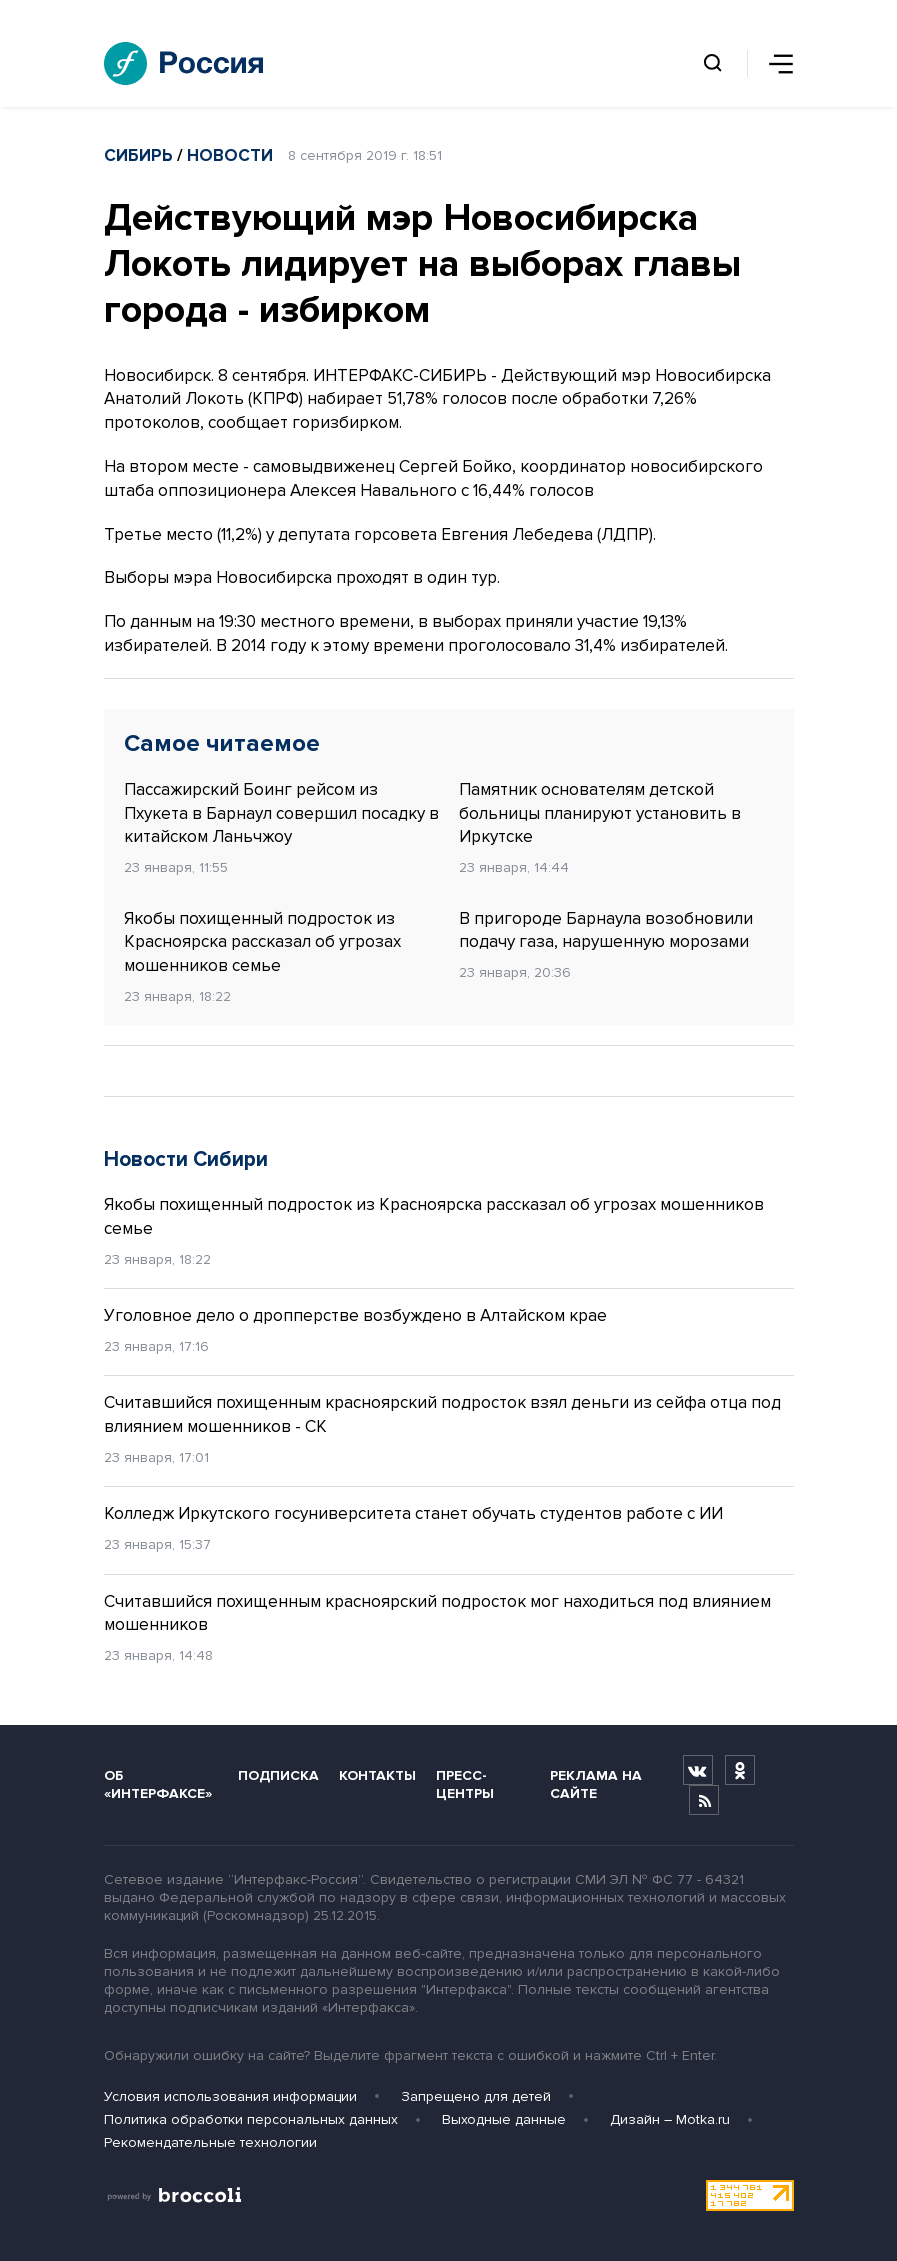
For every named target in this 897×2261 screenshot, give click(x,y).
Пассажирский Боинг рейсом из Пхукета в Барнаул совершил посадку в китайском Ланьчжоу (281, 813)
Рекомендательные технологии (210, 2142)
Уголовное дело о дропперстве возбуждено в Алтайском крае (355, 1315)
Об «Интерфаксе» (158, 1784)
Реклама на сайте (596, 1784)
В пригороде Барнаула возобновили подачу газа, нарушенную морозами (606, 930)
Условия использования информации (230, 2096)
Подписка (278, 1775)
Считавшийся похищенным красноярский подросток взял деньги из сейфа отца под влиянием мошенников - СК (442, 1414)
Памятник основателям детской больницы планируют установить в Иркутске (600, 813)
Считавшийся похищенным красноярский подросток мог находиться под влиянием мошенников (437, 1613)
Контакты (377, 1775)
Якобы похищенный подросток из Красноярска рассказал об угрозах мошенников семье (262, 942)
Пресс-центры (465, 1784)
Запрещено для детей (476, 2096)
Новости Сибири (186, 1159)
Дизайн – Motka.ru (670, 2119)
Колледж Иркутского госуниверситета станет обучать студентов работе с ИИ (413, 1513)
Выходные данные (504, 2119)
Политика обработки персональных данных (251, 2119)
